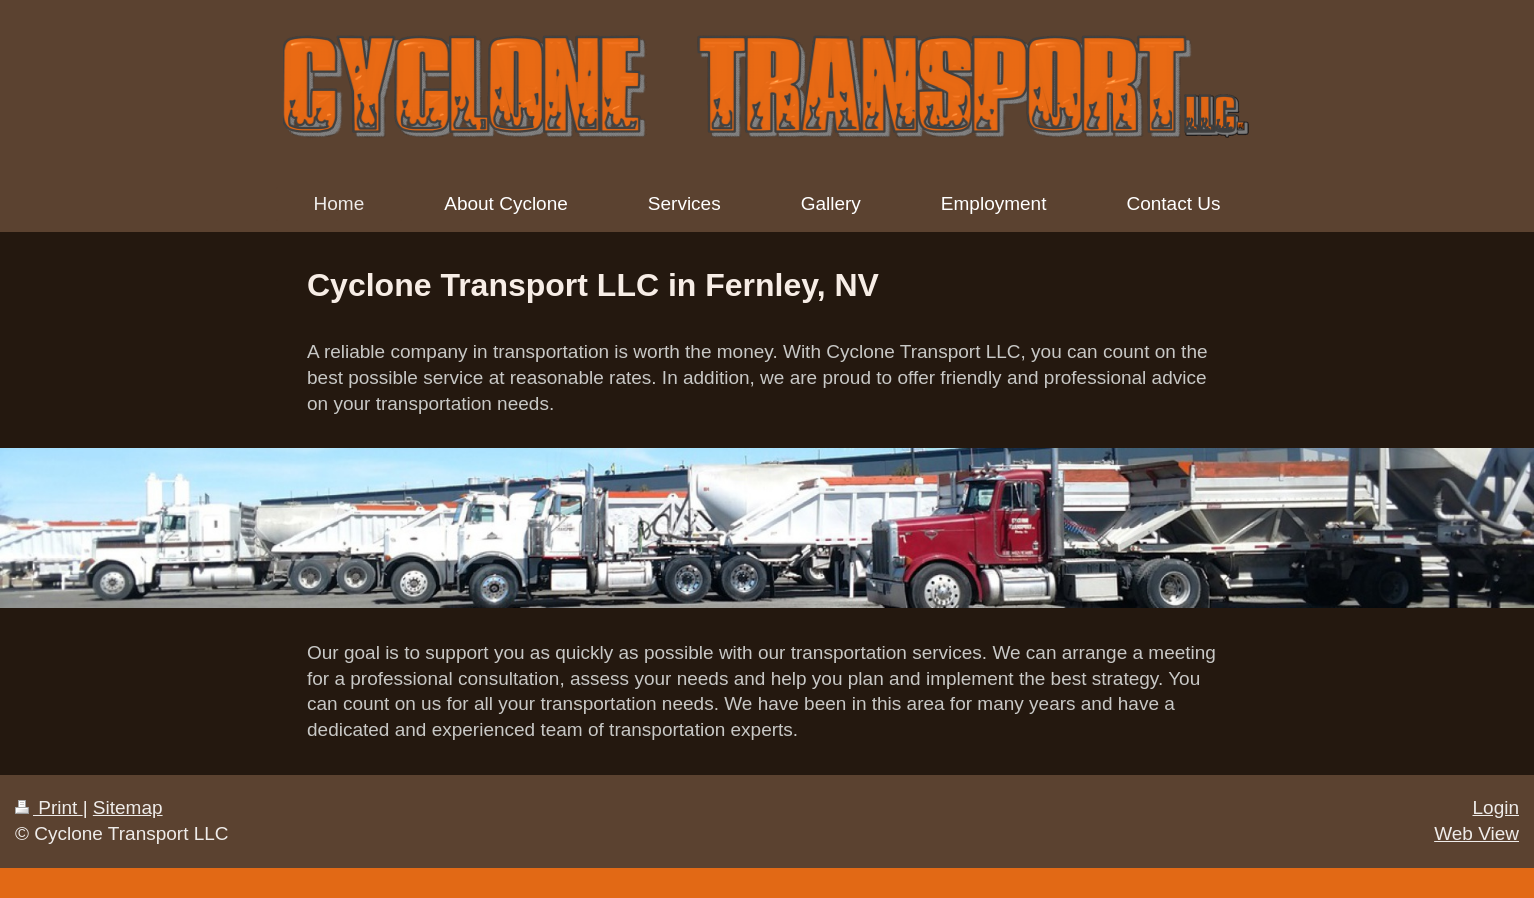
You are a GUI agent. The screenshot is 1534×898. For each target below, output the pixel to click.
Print (49, 807)
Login (1496, 807)
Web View (1476, 833)
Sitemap (128, 807)
